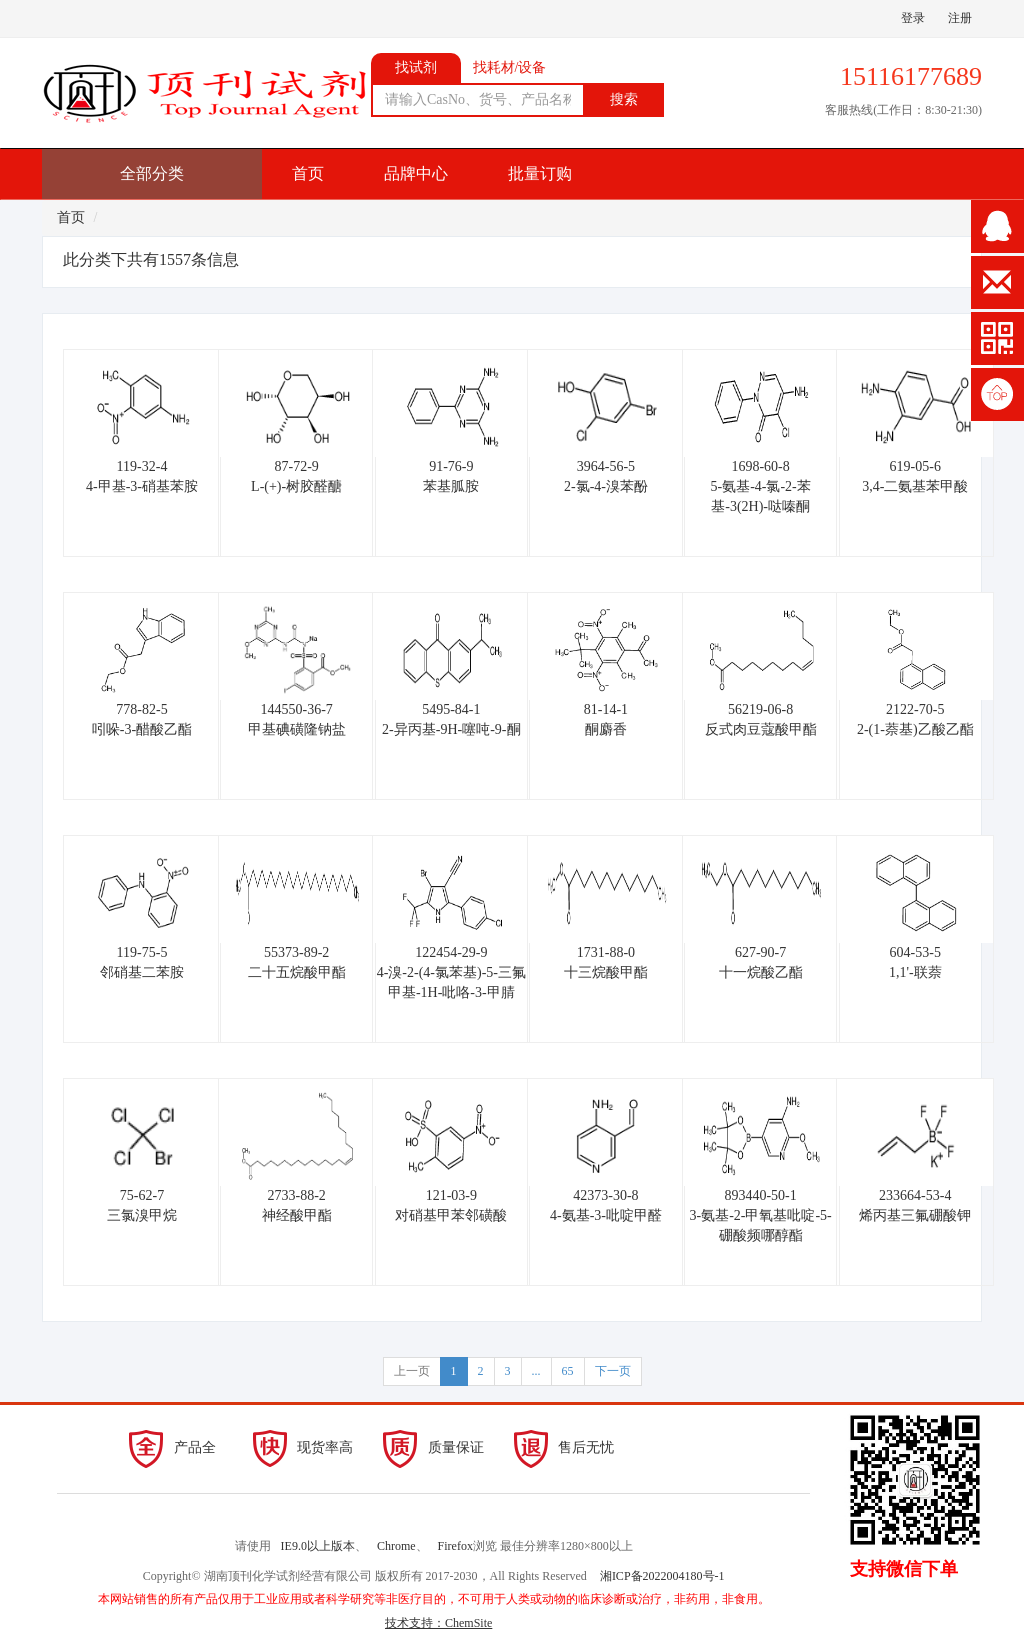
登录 (913, 18)
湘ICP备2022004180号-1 (662, 1576)
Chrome (396, 1546)
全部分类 (152, 173)
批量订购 (540, 173)
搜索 (624, 99)
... (536, 1371)
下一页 (613, 1371)
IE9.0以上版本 (318, 1546)
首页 (308, 173)
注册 (960, 18)
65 (568, 1371)
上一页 (412, 1371)
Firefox (455, 1546)
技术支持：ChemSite (438, 1623)
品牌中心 (416, 173)
